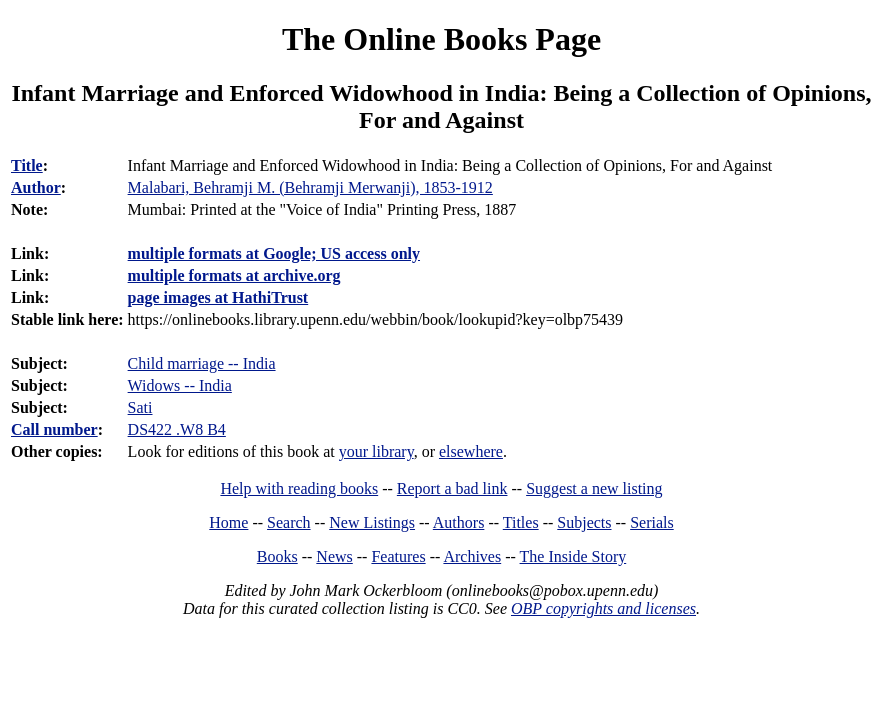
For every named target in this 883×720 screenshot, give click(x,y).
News (334, 556)
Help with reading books (299, 488)
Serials (652, 522)
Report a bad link (452, 488)
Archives (472, 556)
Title (27, 165)
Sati (140, 407)
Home (228, 522)
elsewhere (471, 451)
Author (36, 187)
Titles (521, 522)
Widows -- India (180, 385)
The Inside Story (573, 556)
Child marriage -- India (202, 363)
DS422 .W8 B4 (177, 429)
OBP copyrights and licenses (603, 608)
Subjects (584, 522)
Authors (459, 522)
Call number (54, 429)
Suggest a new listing (594, 488)
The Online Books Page (441, 39)
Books (277, 556)
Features (398, 556)
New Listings (372, 522)
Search (289, 522)
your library (376, 451)
